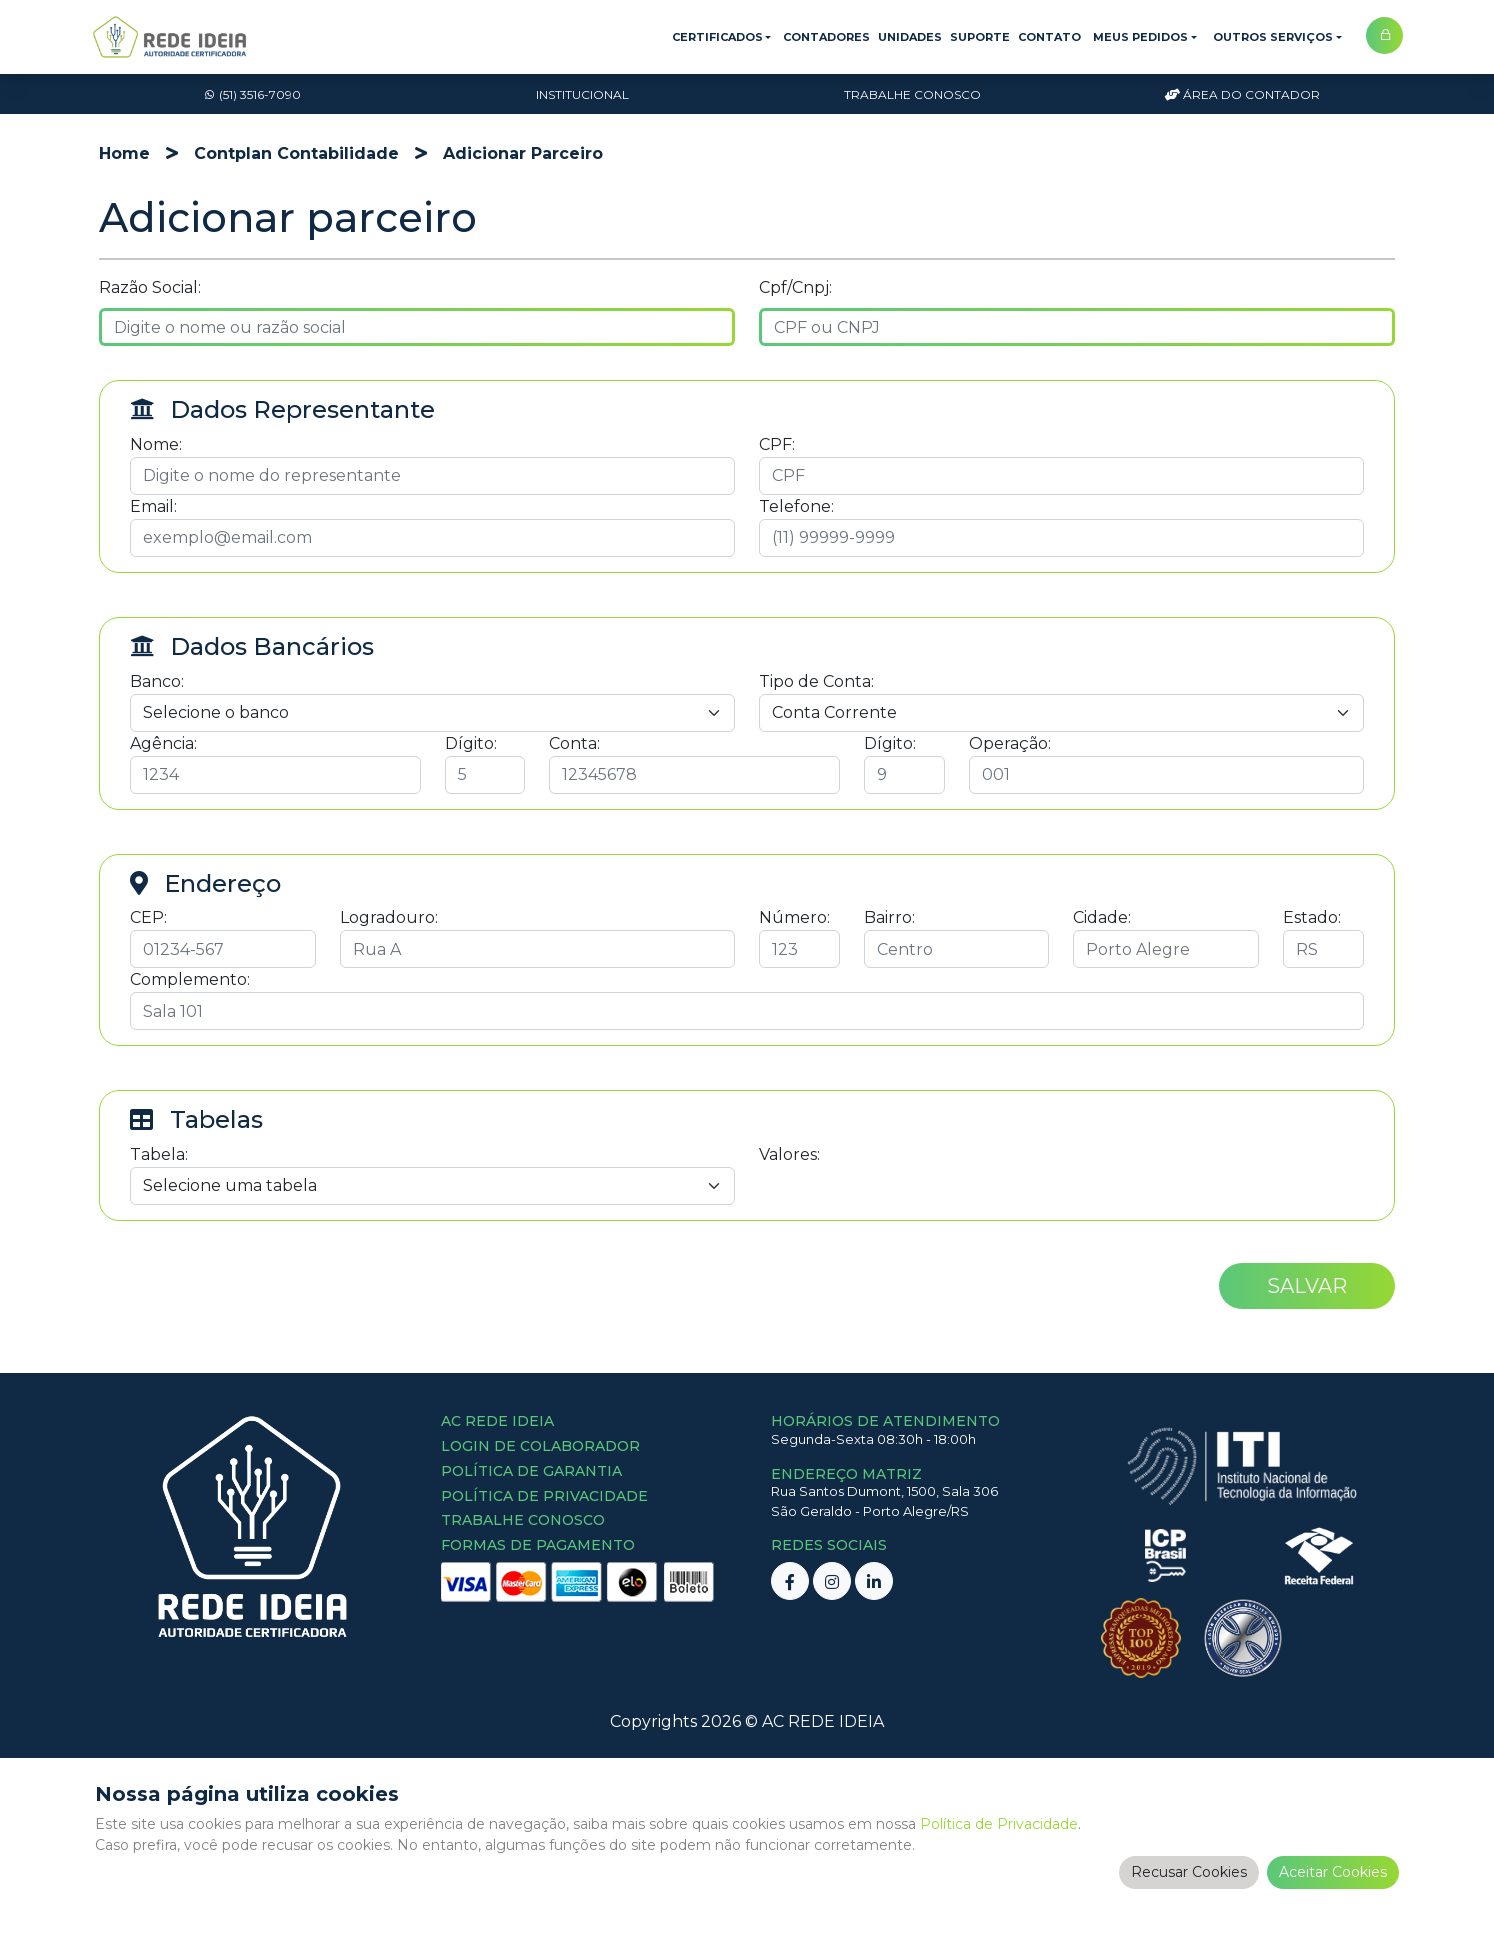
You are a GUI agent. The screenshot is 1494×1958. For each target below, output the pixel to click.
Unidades (910, 37)
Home (124, 153)
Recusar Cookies (1189, 1872)
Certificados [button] (717, 37)
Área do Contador (1242, 94)
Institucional (582, 94)
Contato (1049, 37)
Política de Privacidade (999, 1824)
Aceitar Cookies (1333, 1872)
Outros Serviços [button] (1273, 37)
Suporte (980, 37)
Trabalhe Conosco (912, 94)
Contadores (826, 37)
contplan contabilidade (296, 153)
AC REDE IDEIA (823, 1721)
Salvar (1307, 1286)
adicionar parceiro (523, 153)
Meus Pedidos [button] (1140, 37)
